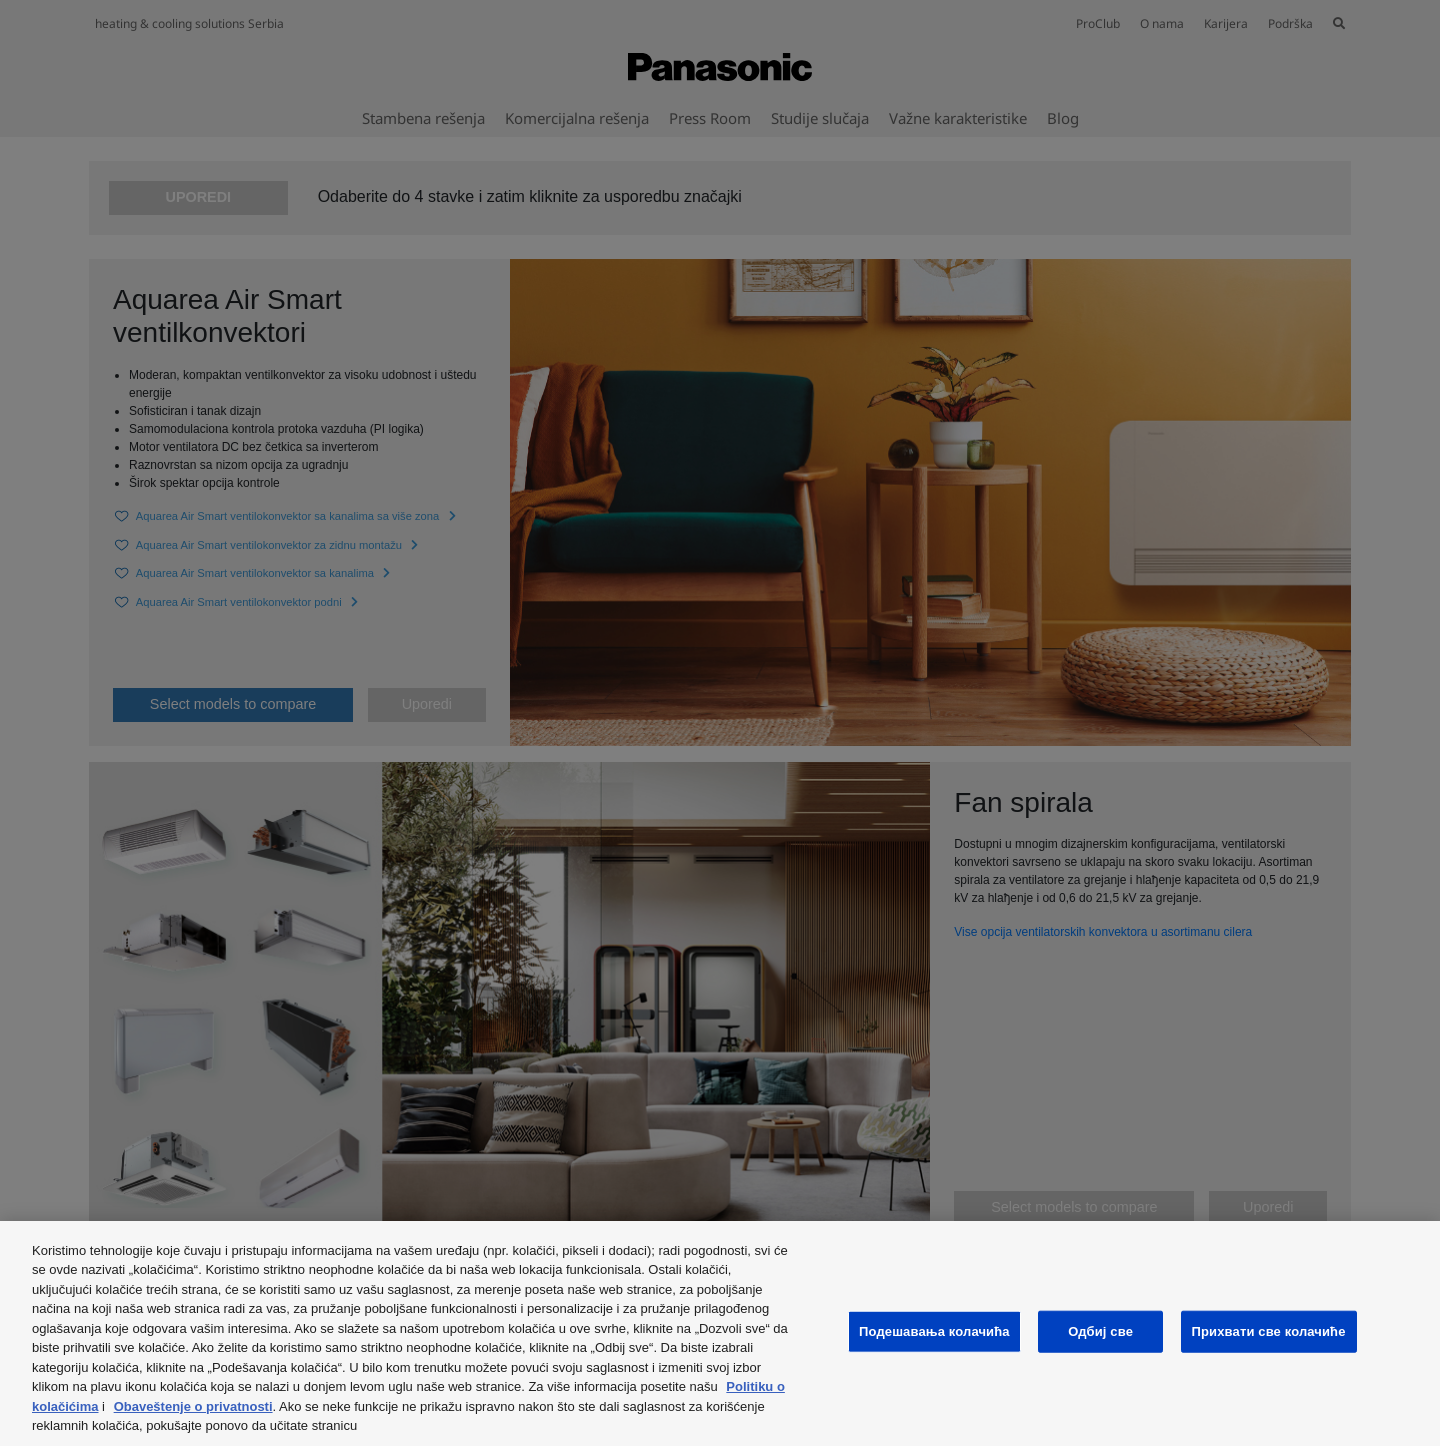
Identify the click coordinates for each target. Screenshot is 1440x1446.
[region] (720, 1333)
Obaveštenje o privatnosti (193, 1406)
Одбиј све (1100, 1331)
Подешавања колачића (934, 1331)
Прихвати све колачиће (1269, 1331)
